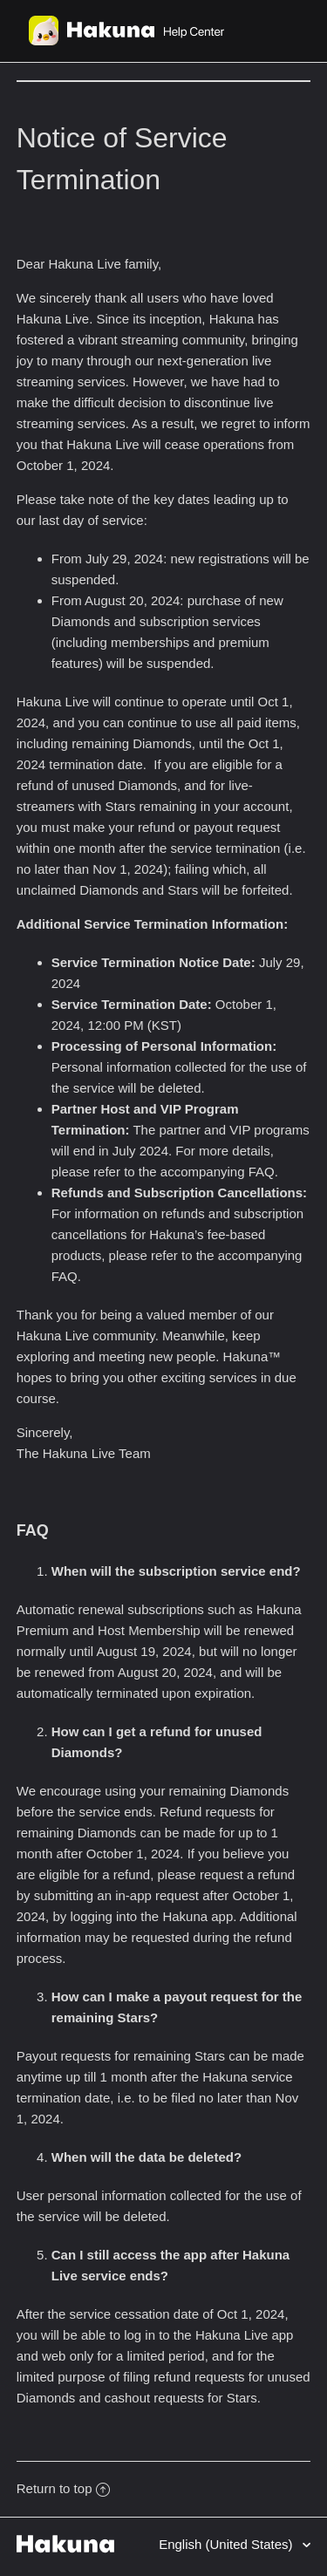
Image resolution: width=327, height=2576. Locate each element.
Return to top (64, 2488)
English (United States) (227, 2544)
